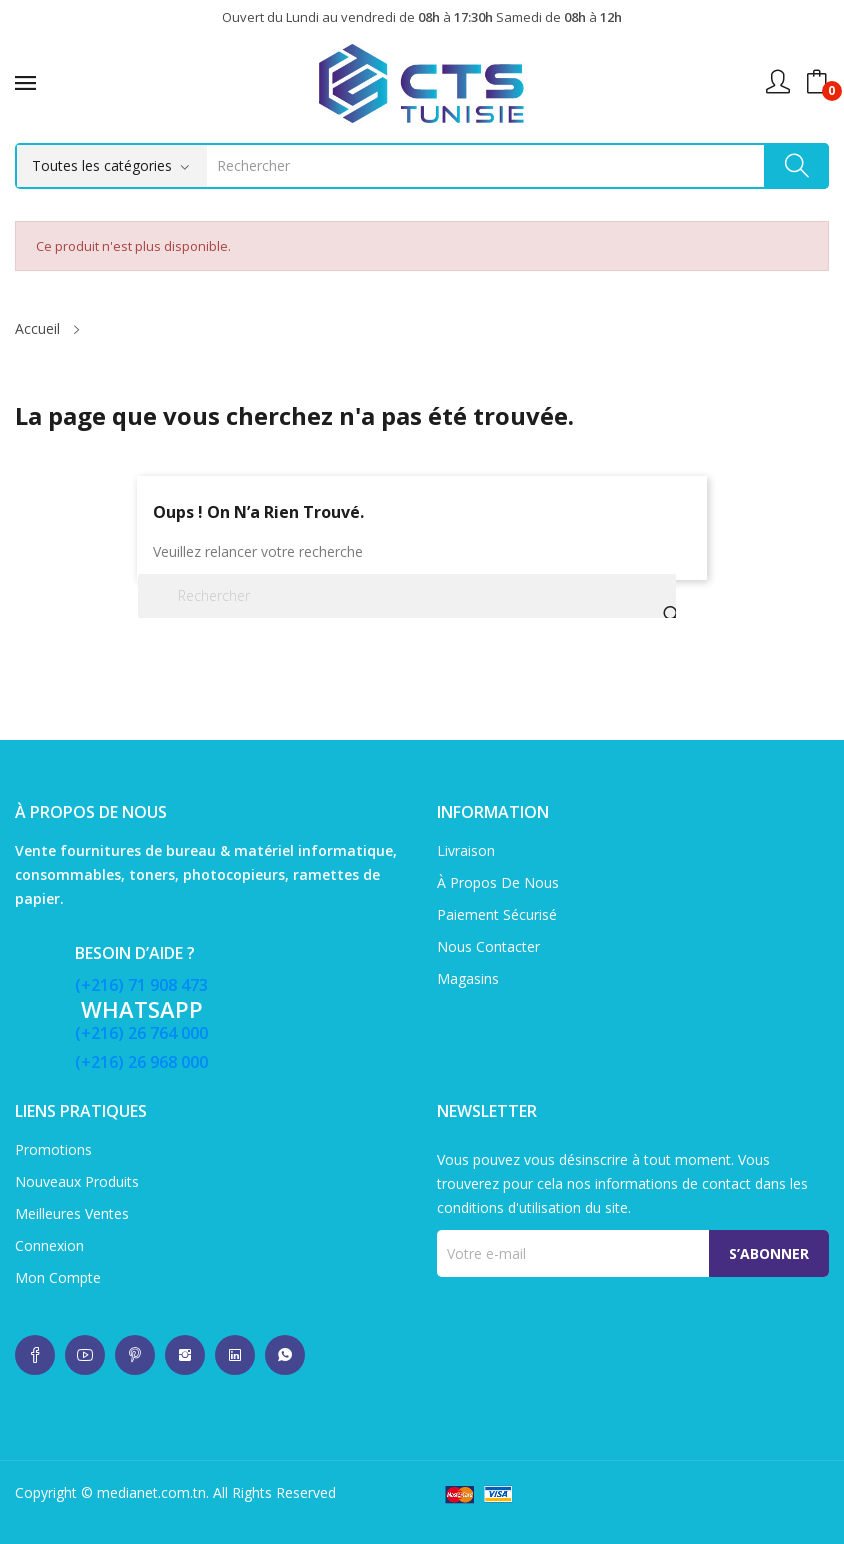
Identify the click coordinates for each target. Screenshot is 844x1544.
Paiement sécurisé (497, 914)
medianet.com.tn (151, 1492)
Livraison (466, 850)
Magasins (468, 978)
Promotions (53, 1149)
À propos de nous (498, 882)
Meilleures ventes (72, 1213)
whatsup (35, 1355)
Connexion (49, 1245)
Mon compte (58, 1277)
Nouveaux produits (77, 1181)
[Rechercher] (407, 596)
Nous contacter (488, 946)
